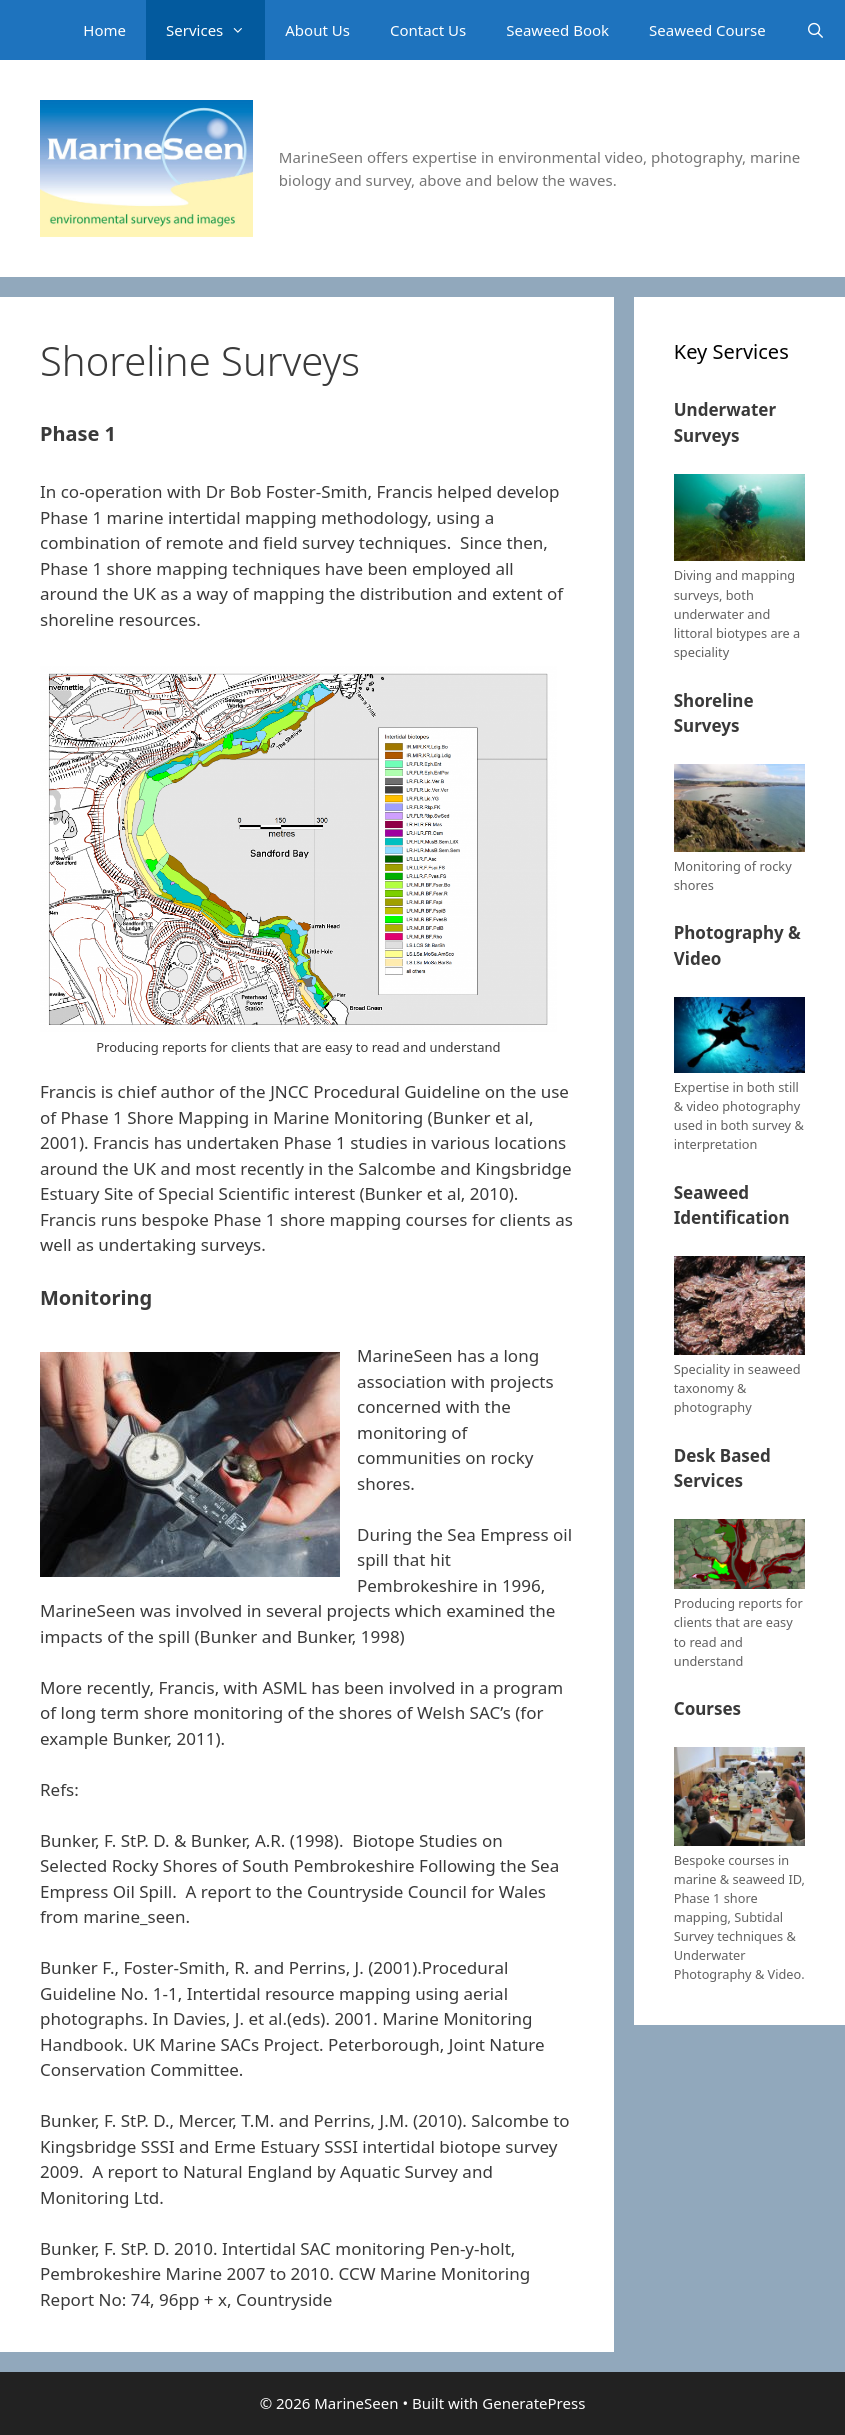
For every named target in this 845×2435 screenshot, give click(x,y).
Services (215, 30)
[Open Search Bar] (815, 30)
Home (104, 30)
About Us (317, 30)
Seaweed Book (557, 30)
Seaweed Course (707, 30)
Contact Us (428, 30)
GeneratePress (533, 2403)
